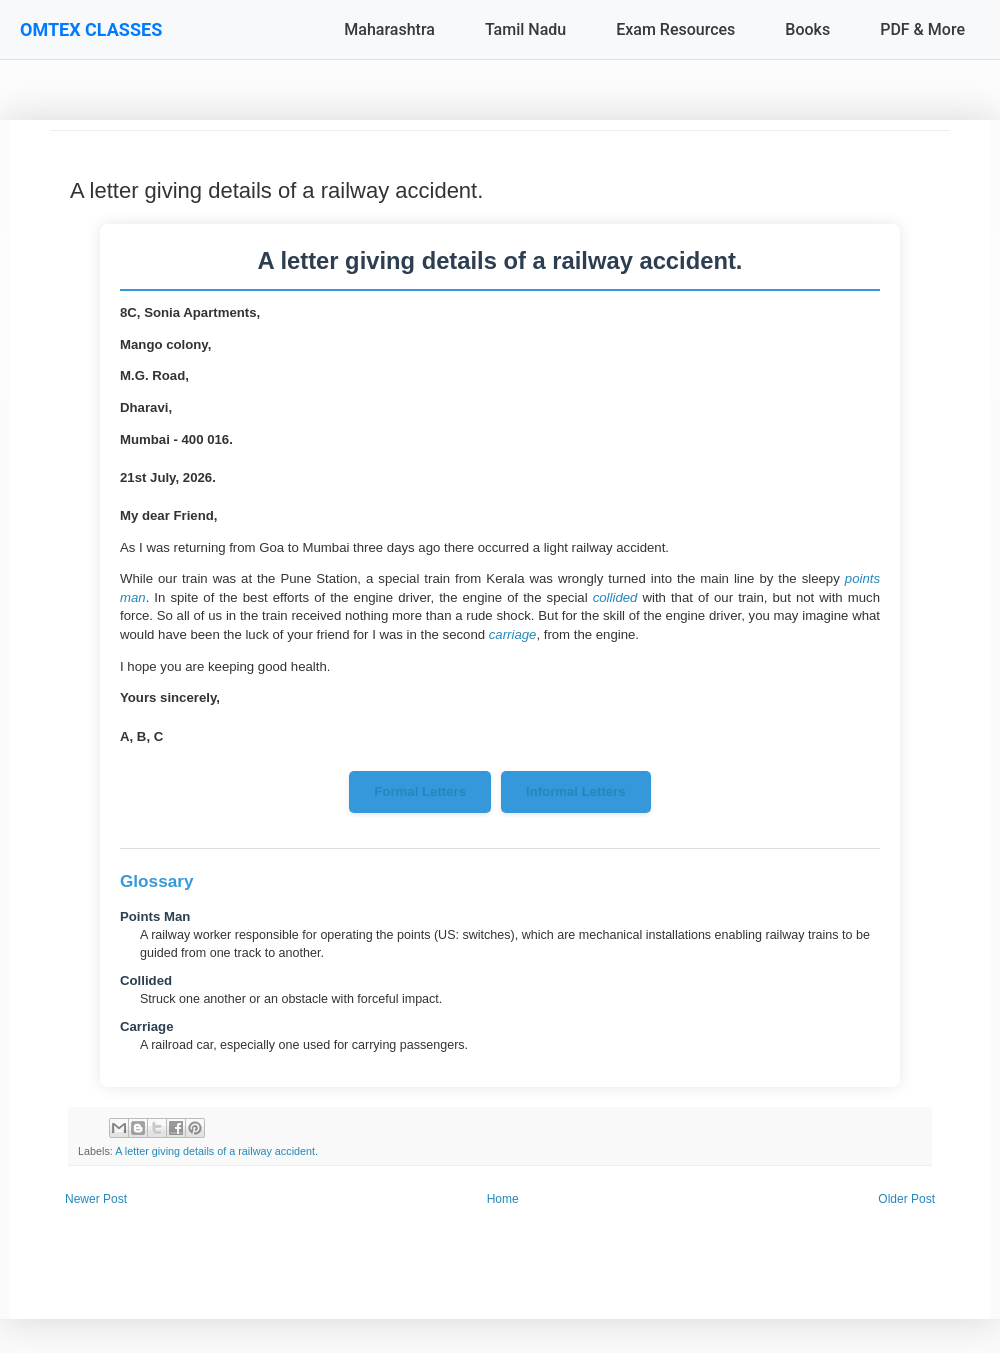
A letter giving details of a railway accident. (216, 1151)
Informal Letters (576, 791)
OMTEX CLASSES (91, 29)
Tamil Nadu (525, 29)
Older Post (906, 1199)
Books (807, 29)
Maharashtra (389, 29)
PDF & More (922, 29)
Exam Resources (675, 29)
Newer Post (96, 1199)
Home (503, 1199)
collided (615, 597)
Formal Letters (420, 791)
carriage (513, 634)
